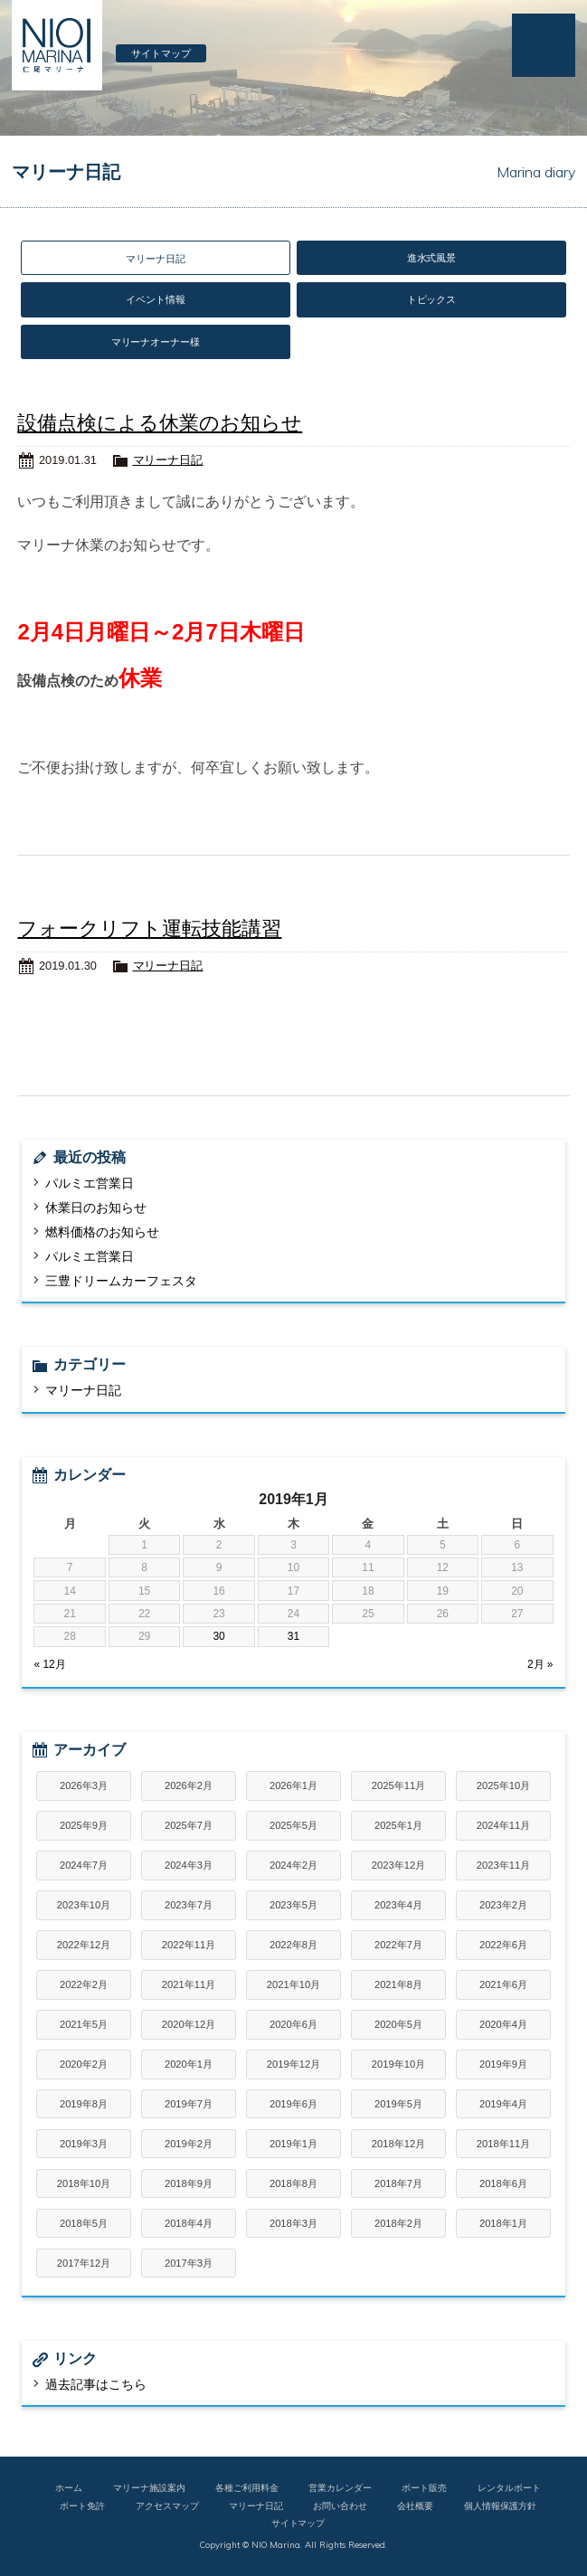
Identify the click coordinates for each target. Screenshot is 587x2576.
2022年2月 (84, 1984)
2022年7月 (398, 1944)
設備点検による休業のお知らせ (159, 423)
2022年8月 (293, 1944)
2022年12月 (83, 1944)
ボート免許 (82, 2505)
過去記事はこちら (96, 2384)
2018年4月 (189, 2223)
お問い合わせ (340, 2505)
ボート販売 (424, 2487)
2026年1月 (293, 1785)
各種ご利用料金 (247, 2487)
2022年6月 (503, 1944)
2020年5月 (398, 2024)
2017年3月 (189, 2263)
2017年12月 (83, 2263)
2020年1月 (189, 2064)
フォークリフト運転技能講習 (149, 928)
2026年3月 (84, 1785)
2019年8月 (84, 2103)
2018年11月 (503, 2143)
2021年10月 (293, 1984)
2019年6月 (293, 2103)
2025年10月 (503, 1785)
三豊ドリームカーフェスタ (121, 1281)
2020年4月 (503, 2024)
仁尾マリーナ (57, 45)
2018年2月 (398, 2223)
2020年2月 (84, 2064)
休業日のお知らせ (96, 1207)
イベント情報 (155, 299)
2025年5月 (293, 1825)
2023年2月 (503, 1904)
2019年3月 (84, 2143)
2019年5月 (398, 2103)
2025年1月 (398, 1825)
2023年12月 (398, 1865)
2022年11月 (188, 1944)
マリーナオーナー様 (156, 341)
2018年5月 (84, 2223)
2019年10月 (398, 2064)
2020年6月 (293, 2024)
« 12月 (49, 1664)
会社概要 (415, 2505)
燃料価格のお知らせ (102, 1232)
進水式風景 (432, 257)
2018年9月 (189, 2183)
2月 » (540, 1664)
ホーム (68, 2487)
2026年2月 (189, 1785)
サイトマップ (161, 53)
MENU (543, 45)
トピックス (432, 299)
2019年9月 (503, 2064)
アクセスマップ (167, 2505)
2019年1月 (293, 2143)
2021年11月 (188, 1984)
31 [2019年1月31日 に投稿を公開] (293, 1636)
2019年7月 (189, 2103)
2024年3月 (189, 1865)
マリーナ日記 (168, 460)
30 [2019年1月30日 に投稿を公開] (218, 1636)
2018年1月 (503, 2223)
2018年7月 (398, 2183)
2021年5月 (84, 2024)
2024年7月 (84, 1865)
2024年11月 (503, 1825)
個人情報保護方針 (500, 2505)
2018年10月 (83, 2183)
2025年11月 (398, 1785)
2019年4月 (503, 2103)
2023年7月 (189, 1904)
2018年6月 (503, 2183)
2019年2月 (189, 2143)
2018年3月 (293, 2223)
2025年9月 (84, 1825)
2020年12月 (188, 2024)
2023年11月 (503, 1865)
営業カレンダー (340, 2487)
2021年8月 (398, 1984)
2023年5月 (293, 1904)
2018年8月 (293, 2183)
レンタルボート (509, 2487)
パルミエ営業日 (89, 1183)
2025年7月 (189, 1825)
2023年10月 (83, 1904)
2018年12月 (398, 2143)
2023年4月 (398, 1904)
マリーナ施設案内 (149, 2487)
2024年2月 (293, 1865)
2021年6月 (503, 1984)
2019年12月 (293, 2064)
